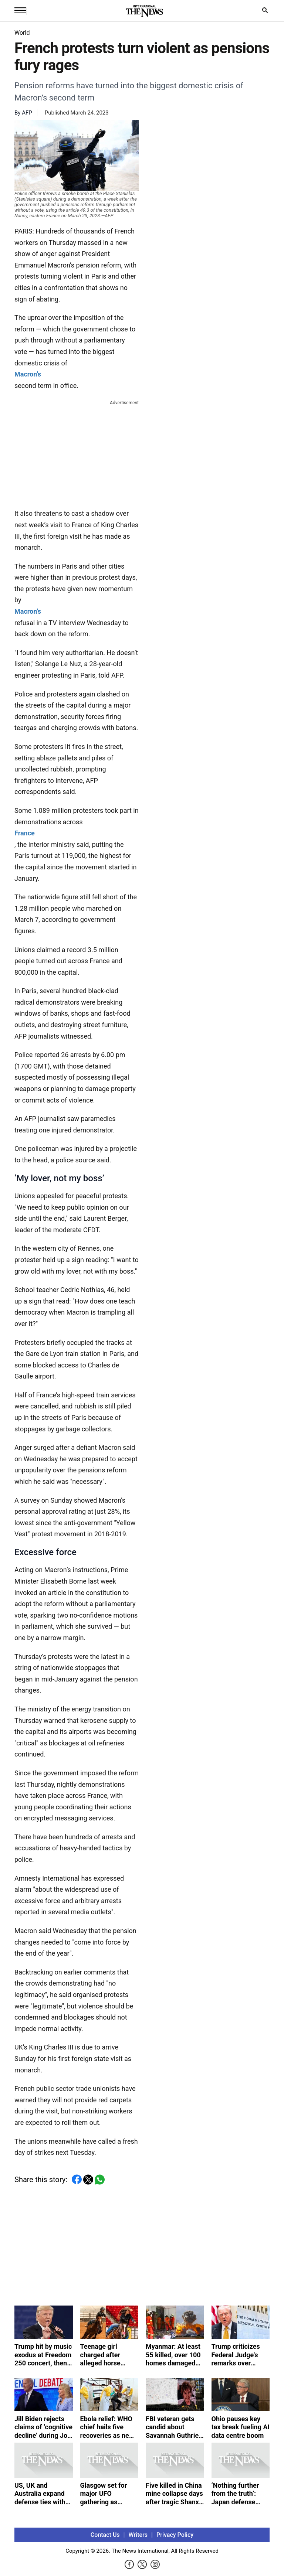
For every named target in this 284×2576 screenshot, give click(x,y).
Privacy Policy (174, 2534)
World (22, 32)
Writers (138, 2534)
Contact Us (105, 2534)
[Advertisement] (76, 453)
